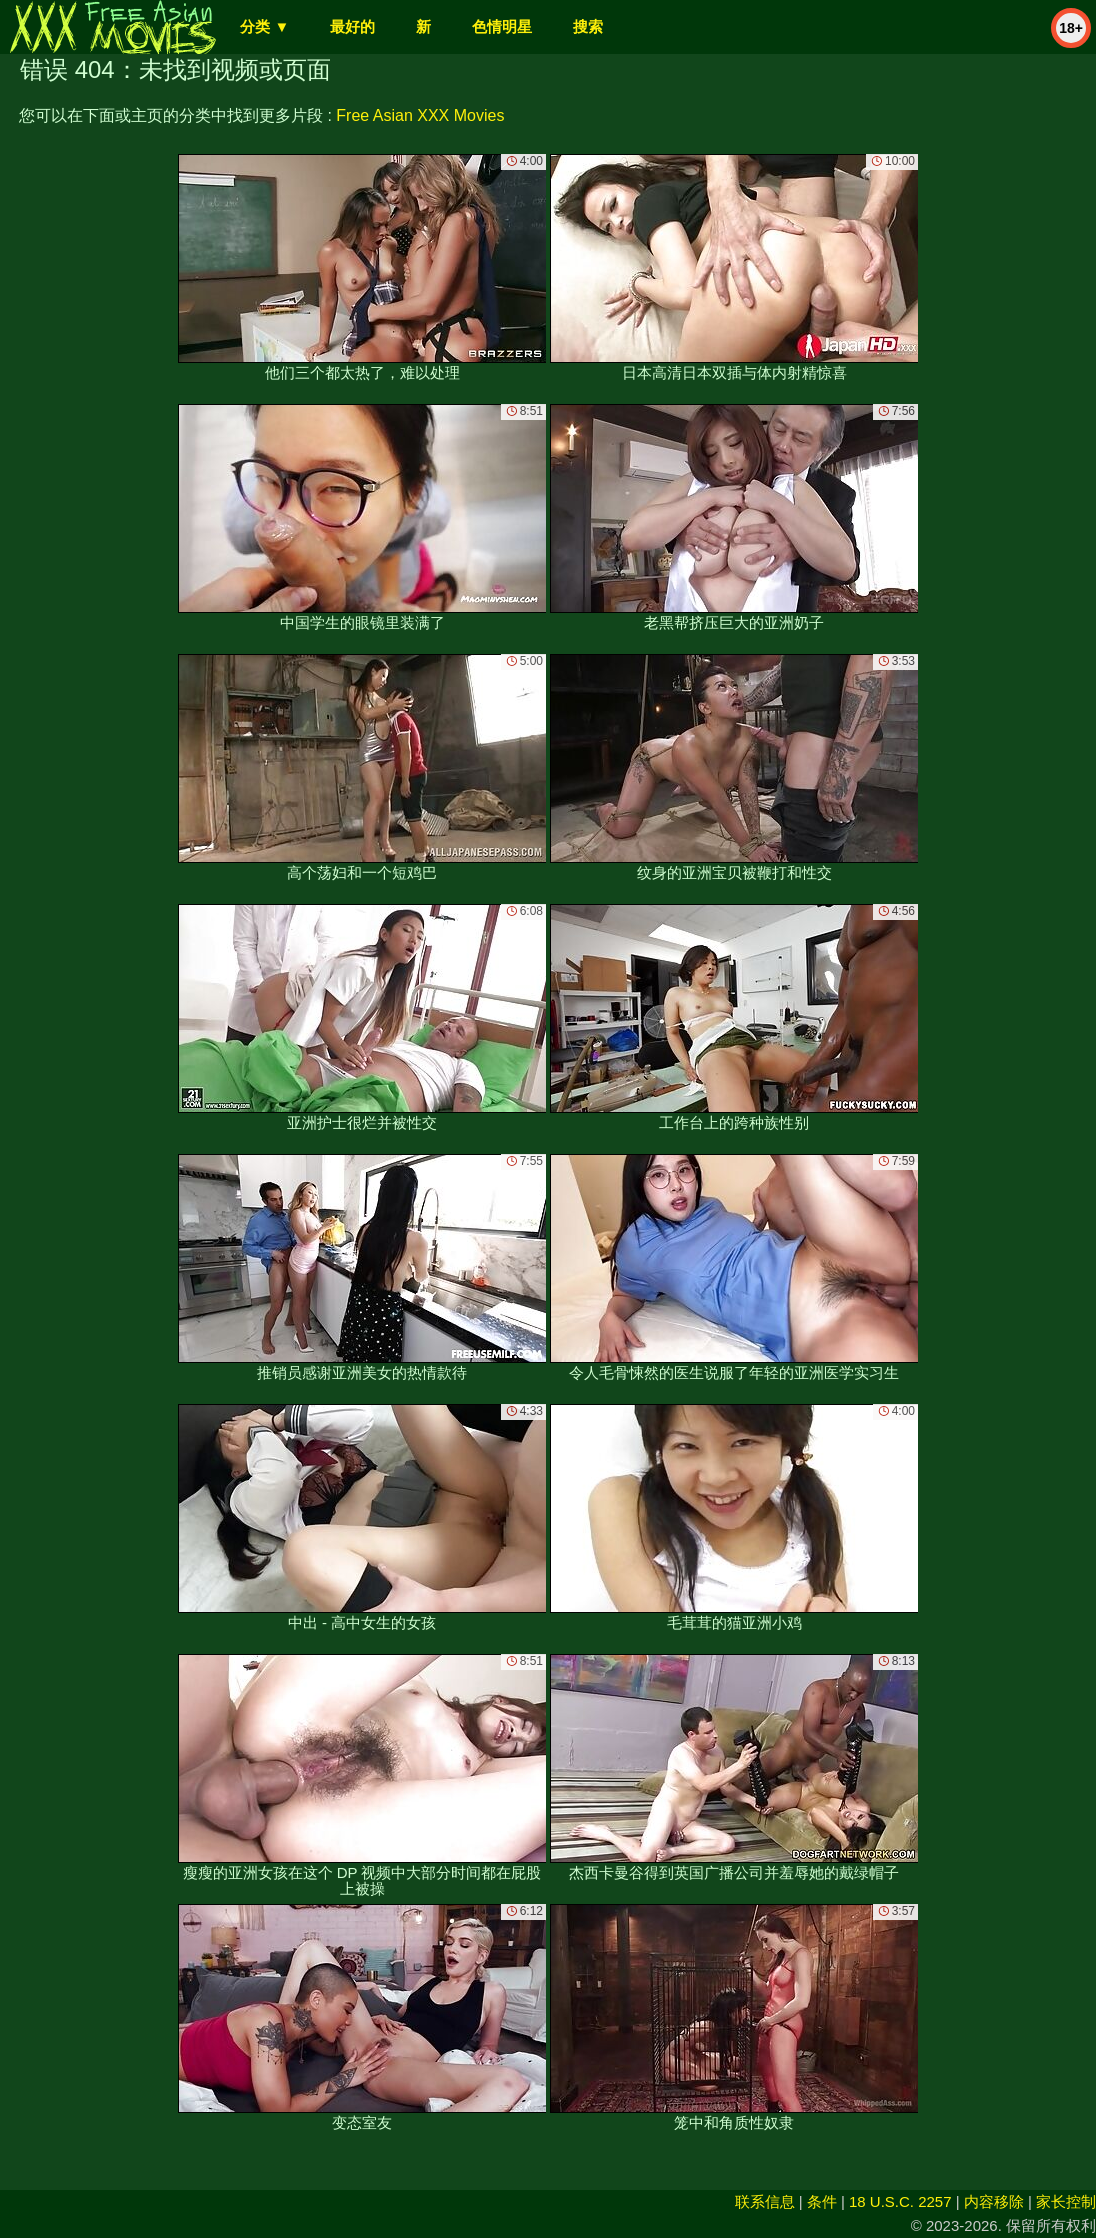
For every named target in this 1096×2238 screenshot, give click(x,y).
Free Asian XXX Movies (420, 115)
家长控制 (1066, 2201)
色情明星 (502, 26)
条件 (822, 2201)
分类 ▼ (264, 26)
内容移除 (994, 2201)
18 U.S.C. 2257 (900, 2201)
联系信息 (765, 2201)
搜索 (588, 26)
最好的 (352, 26)
